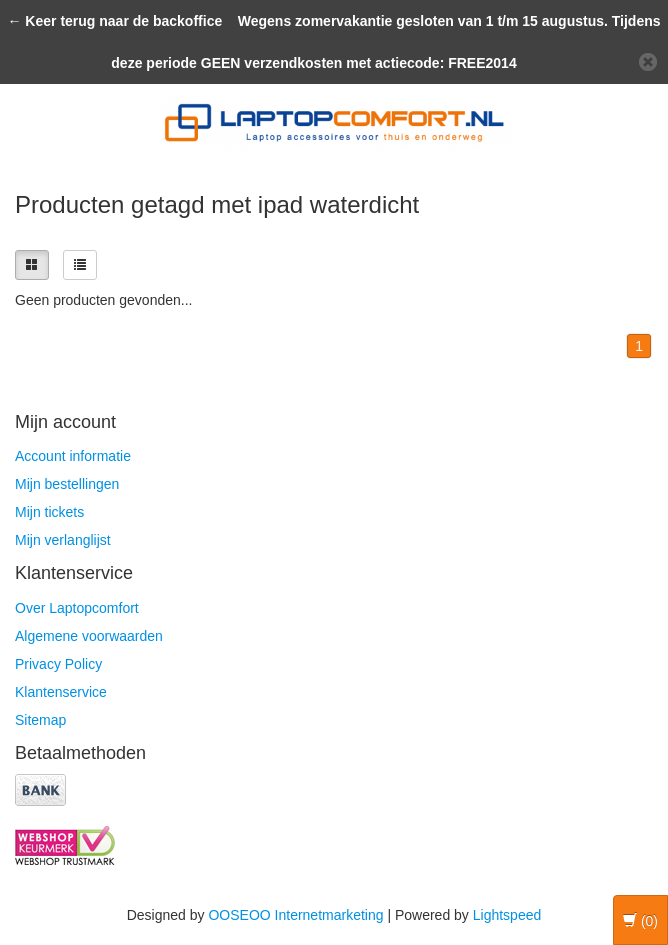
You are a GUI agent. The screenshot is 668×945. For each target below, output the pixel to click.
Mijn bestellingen (67, 484)
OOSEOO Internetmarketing (295, 915)
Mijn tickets (49, 512)
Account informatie (73, 456)
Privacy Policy (58, 664)
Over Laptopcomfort (77, 608)
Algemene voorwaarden (89, 636)
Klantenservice (61, 692)
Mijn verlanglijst (63, 540)
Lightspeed (507, 915)
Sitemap (40, 720)
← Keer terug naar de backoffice (114, 21)
